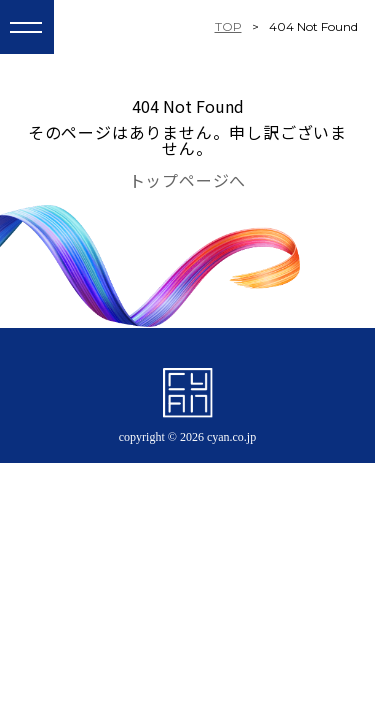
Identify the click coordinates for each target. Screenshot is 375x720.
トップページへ (188, 180)
